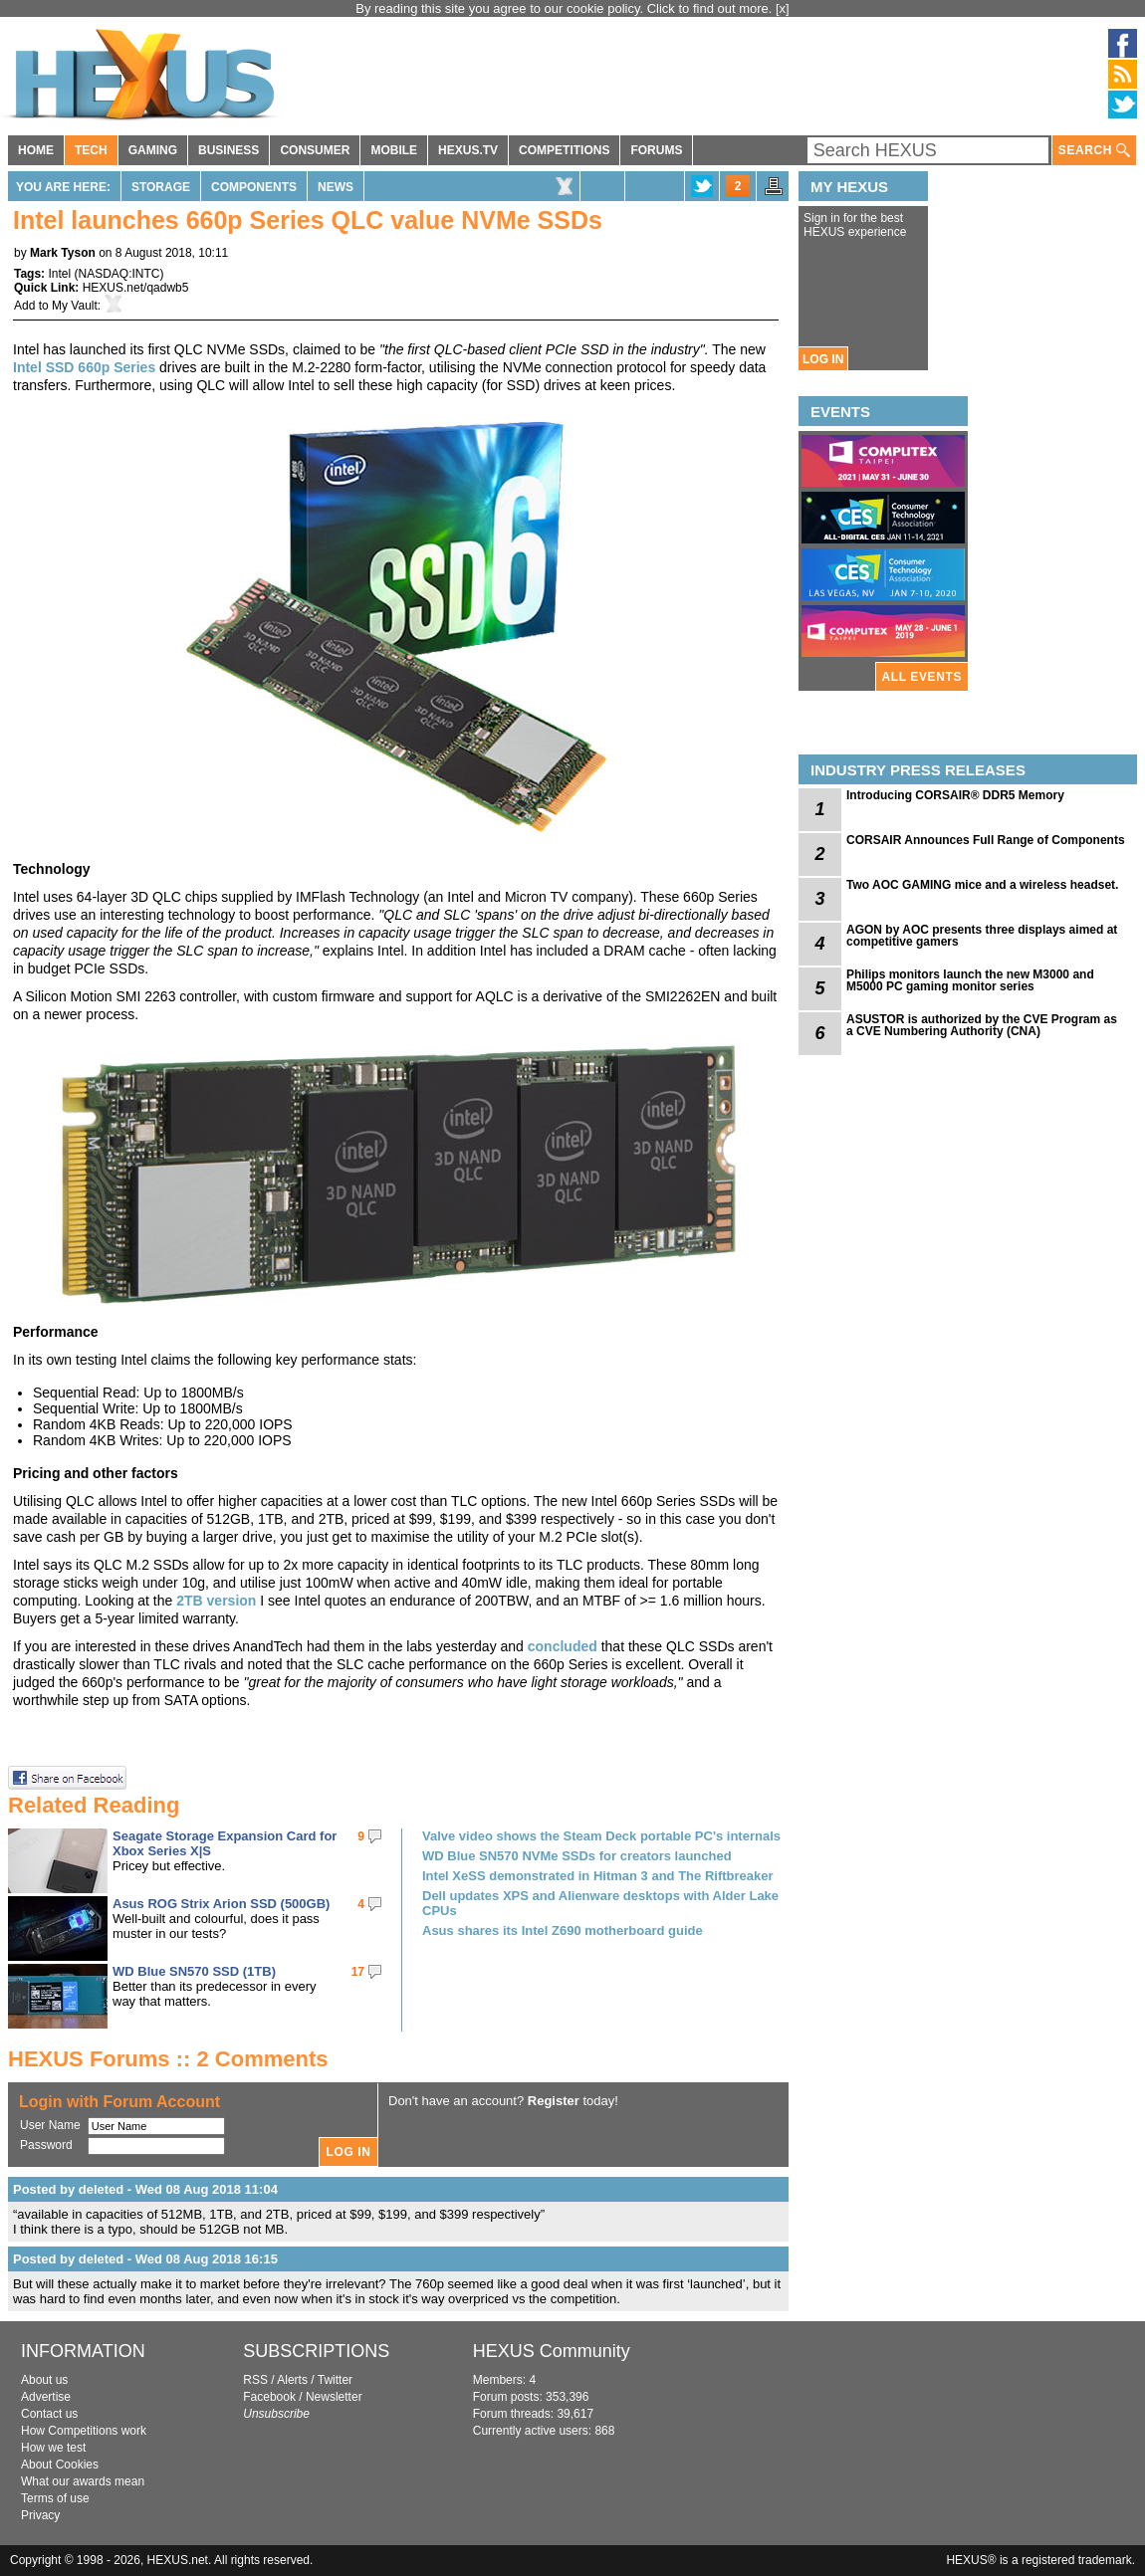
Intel (59, 274)
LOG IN (822, 359)
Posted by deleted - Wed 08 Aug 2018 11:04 (145, 2189)
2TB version (216, 1601)
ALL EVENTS (922, 677)
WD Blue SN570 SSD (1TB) (194, 1971)
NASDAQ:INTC (118, 274)
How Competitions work (83, 2431)
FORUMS (656, 150)
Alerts (292, 2380)
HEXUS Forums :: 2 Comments (168, 2058)
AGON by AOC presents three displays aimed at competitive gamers (981, 936)
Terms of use (55, 2498)
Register (553, 2100)
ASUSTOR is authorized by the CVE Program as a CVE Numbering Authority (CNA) (981, 1025)
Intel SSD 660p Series (84, 367)
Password (46, 2145)
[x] (783, 8)
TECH (91, 150)
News (335, 187)
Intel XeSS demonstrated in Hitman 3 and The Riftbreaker (598, 1875)
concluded (562, 1646)
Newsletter (334, 2397)
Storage (160, 187)
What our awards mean (82, 2481)
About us (44, 2380)
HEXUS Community (551, 2351)
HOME (36, 150)
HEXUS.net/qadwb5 (136, 288)
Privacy (40, 2515)
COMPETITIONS (564, 150)
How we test (53, 2448)
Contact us (49, 2414)
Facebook (269, 2397)
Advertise (46, 2397)
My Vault (75, 306)
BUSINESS (228, 150)
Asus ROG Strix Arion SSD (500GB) (221, 1903)
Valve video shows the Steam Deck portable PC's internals (601, 1835)
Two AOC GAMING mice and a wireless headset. (982, 885)
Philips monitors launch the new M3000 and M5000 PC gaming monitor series (970, 980)
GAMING (152, 150)
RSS (255, 2380)
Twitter (335, 2380)
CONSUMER (314, 150)
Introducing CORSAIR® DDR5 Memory (955, 795)
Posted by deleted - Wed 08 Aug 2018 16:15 (145, 2259)
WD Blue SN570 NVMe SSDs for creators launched (577, 1855)
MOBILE (393, 150)
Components (254, 187)
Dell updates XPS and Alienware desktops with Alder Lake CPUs (600, 1903)
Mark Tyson (63, 253)
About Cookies (60, 2464)
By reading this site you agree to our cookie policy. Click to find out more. (565, 8)
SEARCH (1094, 150)
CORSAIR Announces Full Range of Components (985, 840)
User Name (50, 2125)
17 (357, 1972)
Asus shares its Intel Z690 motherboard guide (562, 1930)
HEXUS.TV (468, 150)
